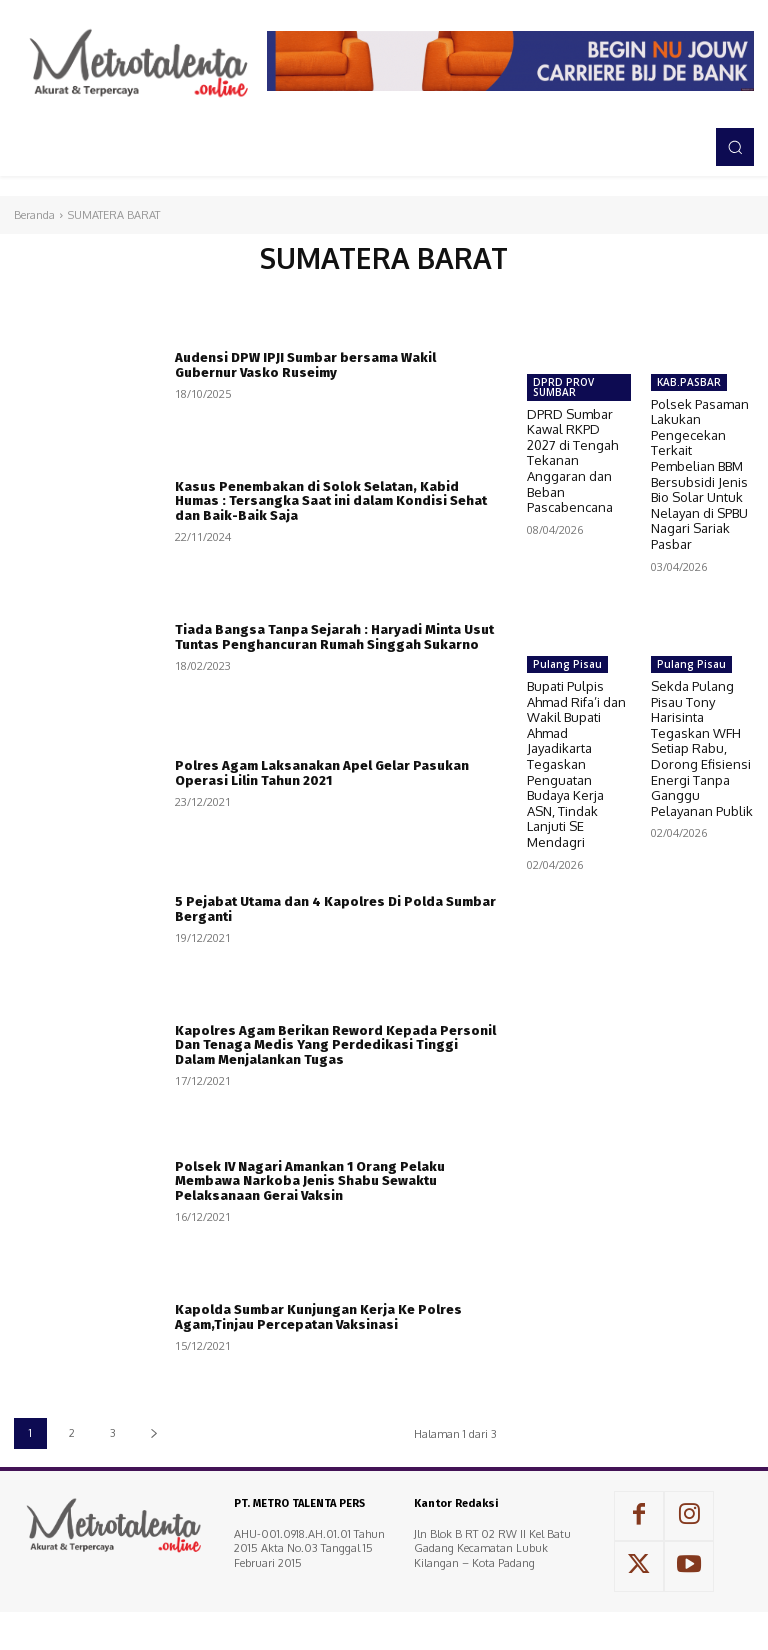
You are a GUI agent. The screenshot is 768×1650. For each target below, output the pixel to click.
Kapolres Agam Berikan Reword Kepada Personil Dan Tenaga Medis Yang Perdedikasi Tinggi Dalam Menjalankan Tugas (335, 1045)
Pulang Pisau (567, 664)
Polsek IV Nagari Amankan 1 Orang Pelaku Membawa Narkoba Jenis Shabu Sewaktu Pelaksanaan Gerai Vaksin (310, 1181)
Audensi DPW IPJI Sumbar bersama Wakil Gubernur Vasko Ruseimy (305, 364)
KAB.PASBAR (689, 382)
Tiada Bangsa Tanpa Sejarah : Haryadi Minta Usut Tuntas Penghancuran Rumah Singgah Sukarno (334, 636)
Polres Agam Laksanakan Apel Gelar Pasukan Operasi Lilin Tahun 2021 (322, 772)
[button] (735, 147)
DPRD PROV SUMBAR (563, 387)
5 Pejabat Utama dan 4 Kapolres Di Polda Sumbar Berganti (335, 908)
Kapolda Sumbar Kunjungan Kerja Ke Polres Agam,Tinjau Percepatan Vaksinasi (318, 1316)
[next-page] (153, 1433)
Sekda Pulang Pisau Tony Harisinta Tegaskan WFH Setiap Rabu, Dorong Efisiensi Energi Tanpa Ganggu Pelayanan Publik (702, 748)
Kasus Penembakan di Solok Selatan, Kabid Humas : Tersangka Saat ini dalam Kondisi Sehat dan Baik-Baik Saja (331, 501)
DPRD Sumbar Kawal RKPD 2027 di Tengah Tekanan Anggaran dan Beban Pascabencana (572, 461)
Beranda (34, 215)
